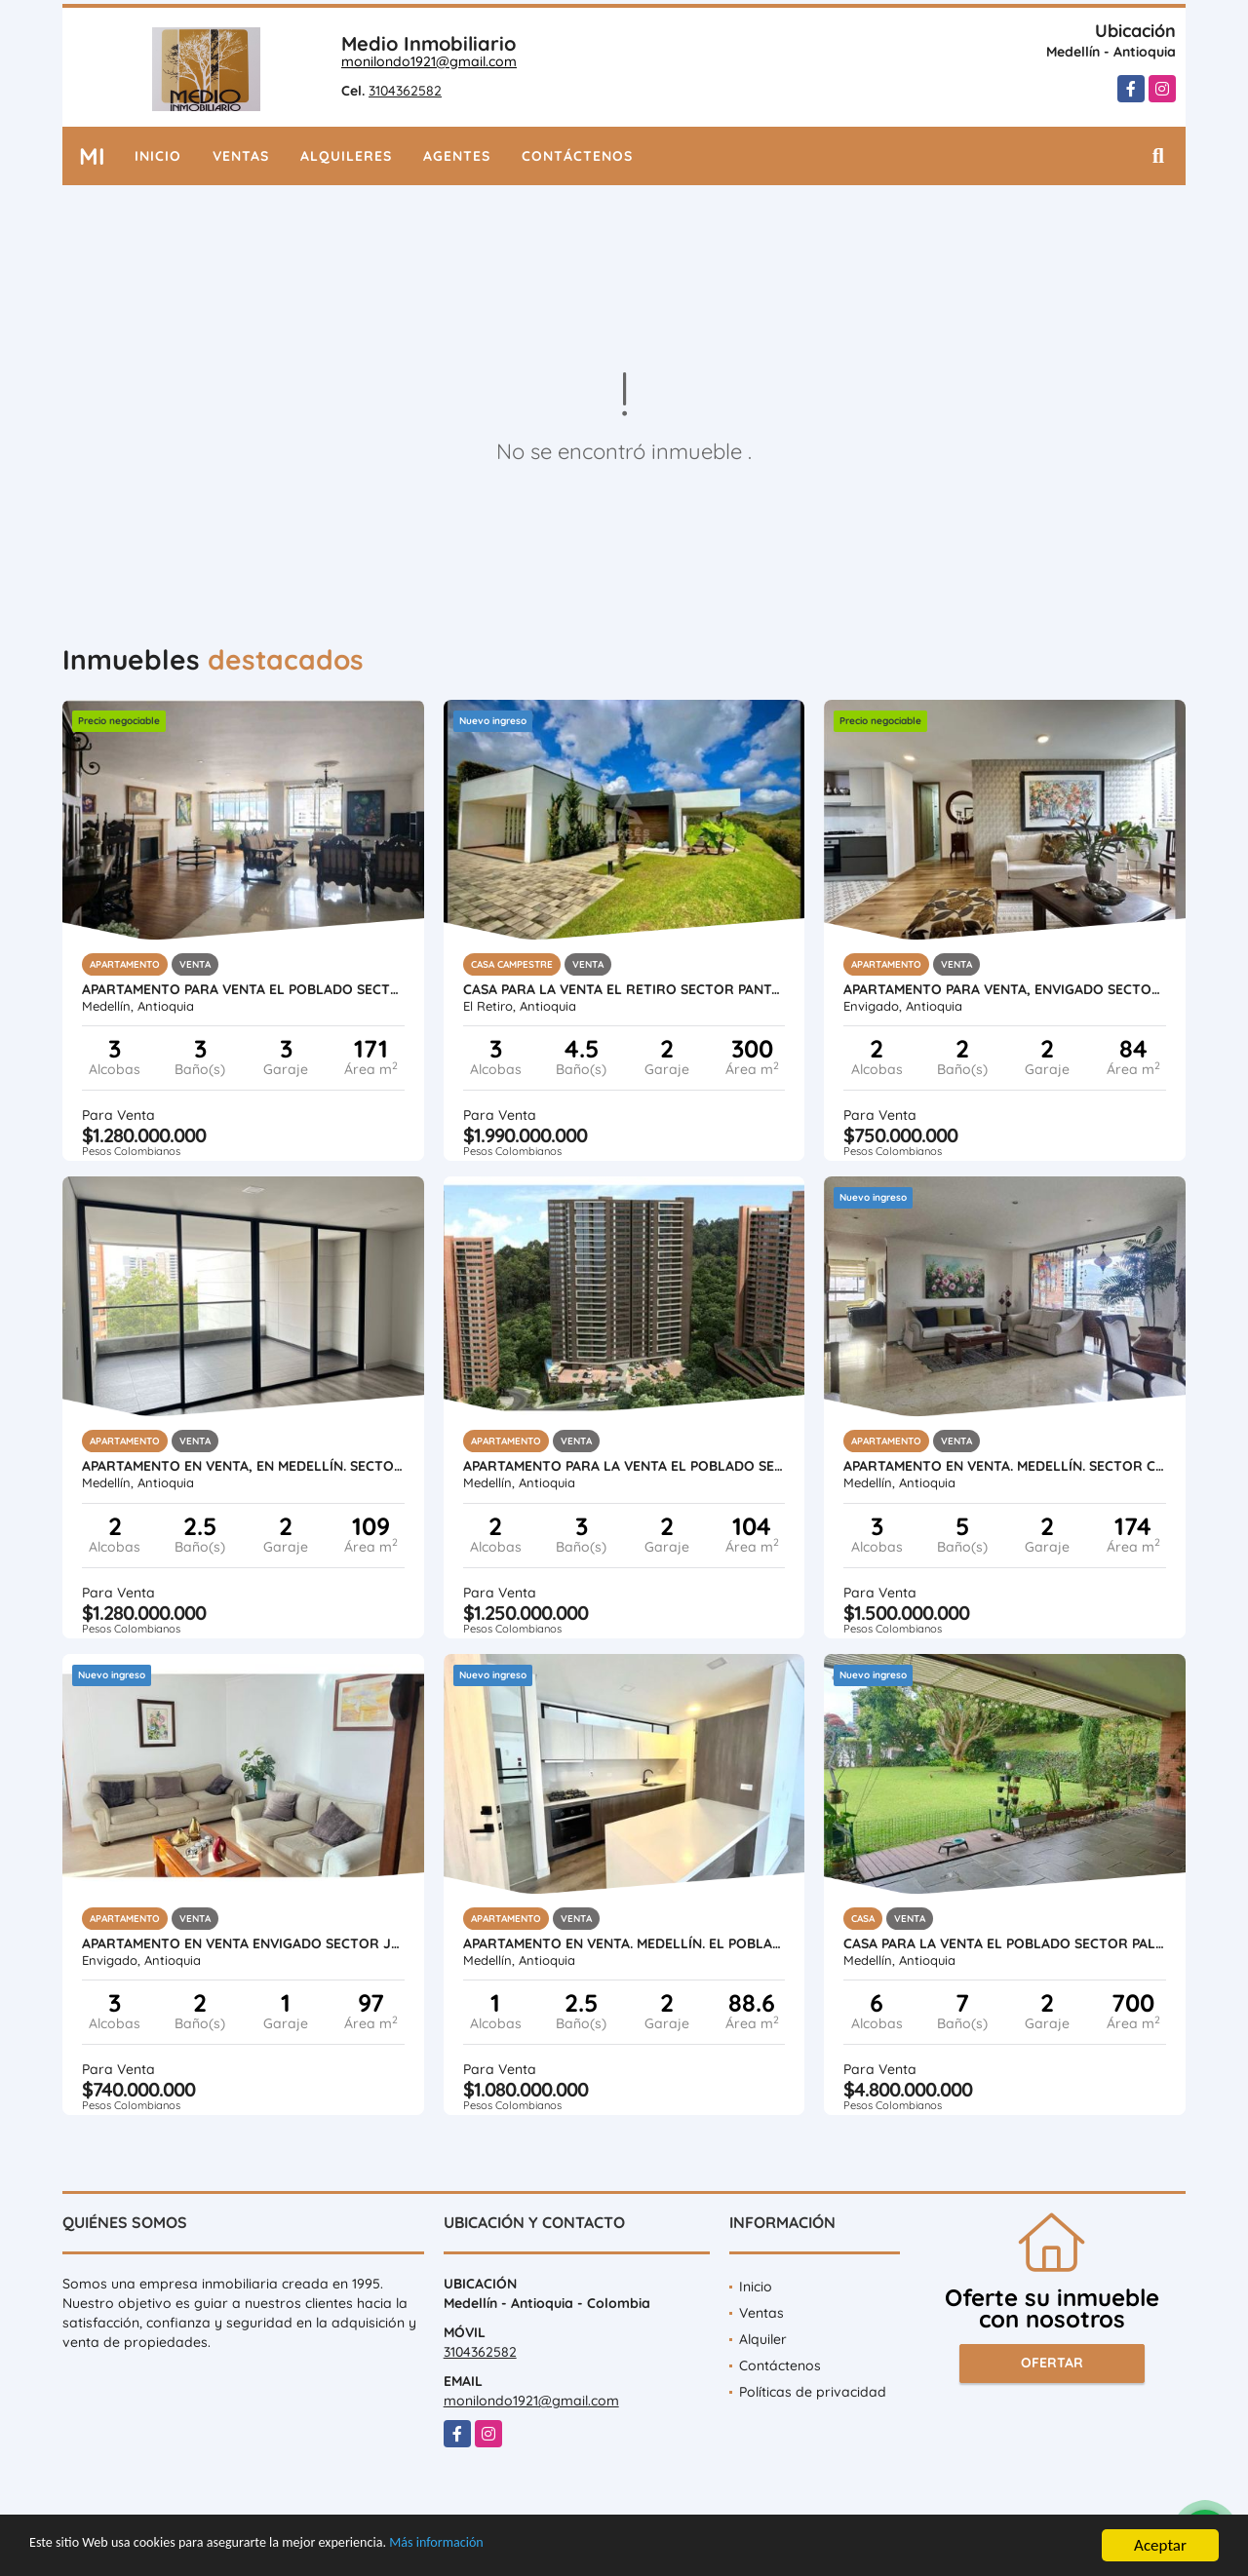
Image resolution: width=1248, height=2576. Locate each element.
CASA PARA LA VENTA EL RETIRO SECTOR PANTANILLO (624, 989)
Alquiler (763, 2339)
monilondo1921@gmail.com (429, 61)
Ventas (241, 156)
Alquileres (346, 156)
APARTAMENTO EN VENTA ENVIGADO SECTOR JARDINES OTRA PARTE (243, 1943)
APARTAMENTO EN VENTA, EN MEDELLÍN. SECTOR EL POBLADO (243, 1466)
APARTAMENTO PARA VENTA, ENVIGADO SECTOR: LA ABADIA (1004, 989)
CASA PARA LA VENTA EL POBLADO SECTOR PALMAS (1004, 1943)
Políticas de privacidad (812, 2392)
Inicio (158, 156)
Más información (519, 2549)
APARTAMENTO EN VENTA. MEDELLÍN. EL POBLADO (624, 1943)
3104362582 (405, 90)
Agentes (456, 156)
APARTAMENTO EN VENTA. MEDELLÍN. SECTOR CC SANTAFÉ (1004, 1466)
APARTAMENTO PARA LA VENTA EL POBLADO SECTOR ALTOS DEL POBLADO (624, 1466)
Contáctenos (577, 156)
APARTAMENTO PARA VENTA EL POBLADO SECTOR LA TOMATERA (243, 989)
